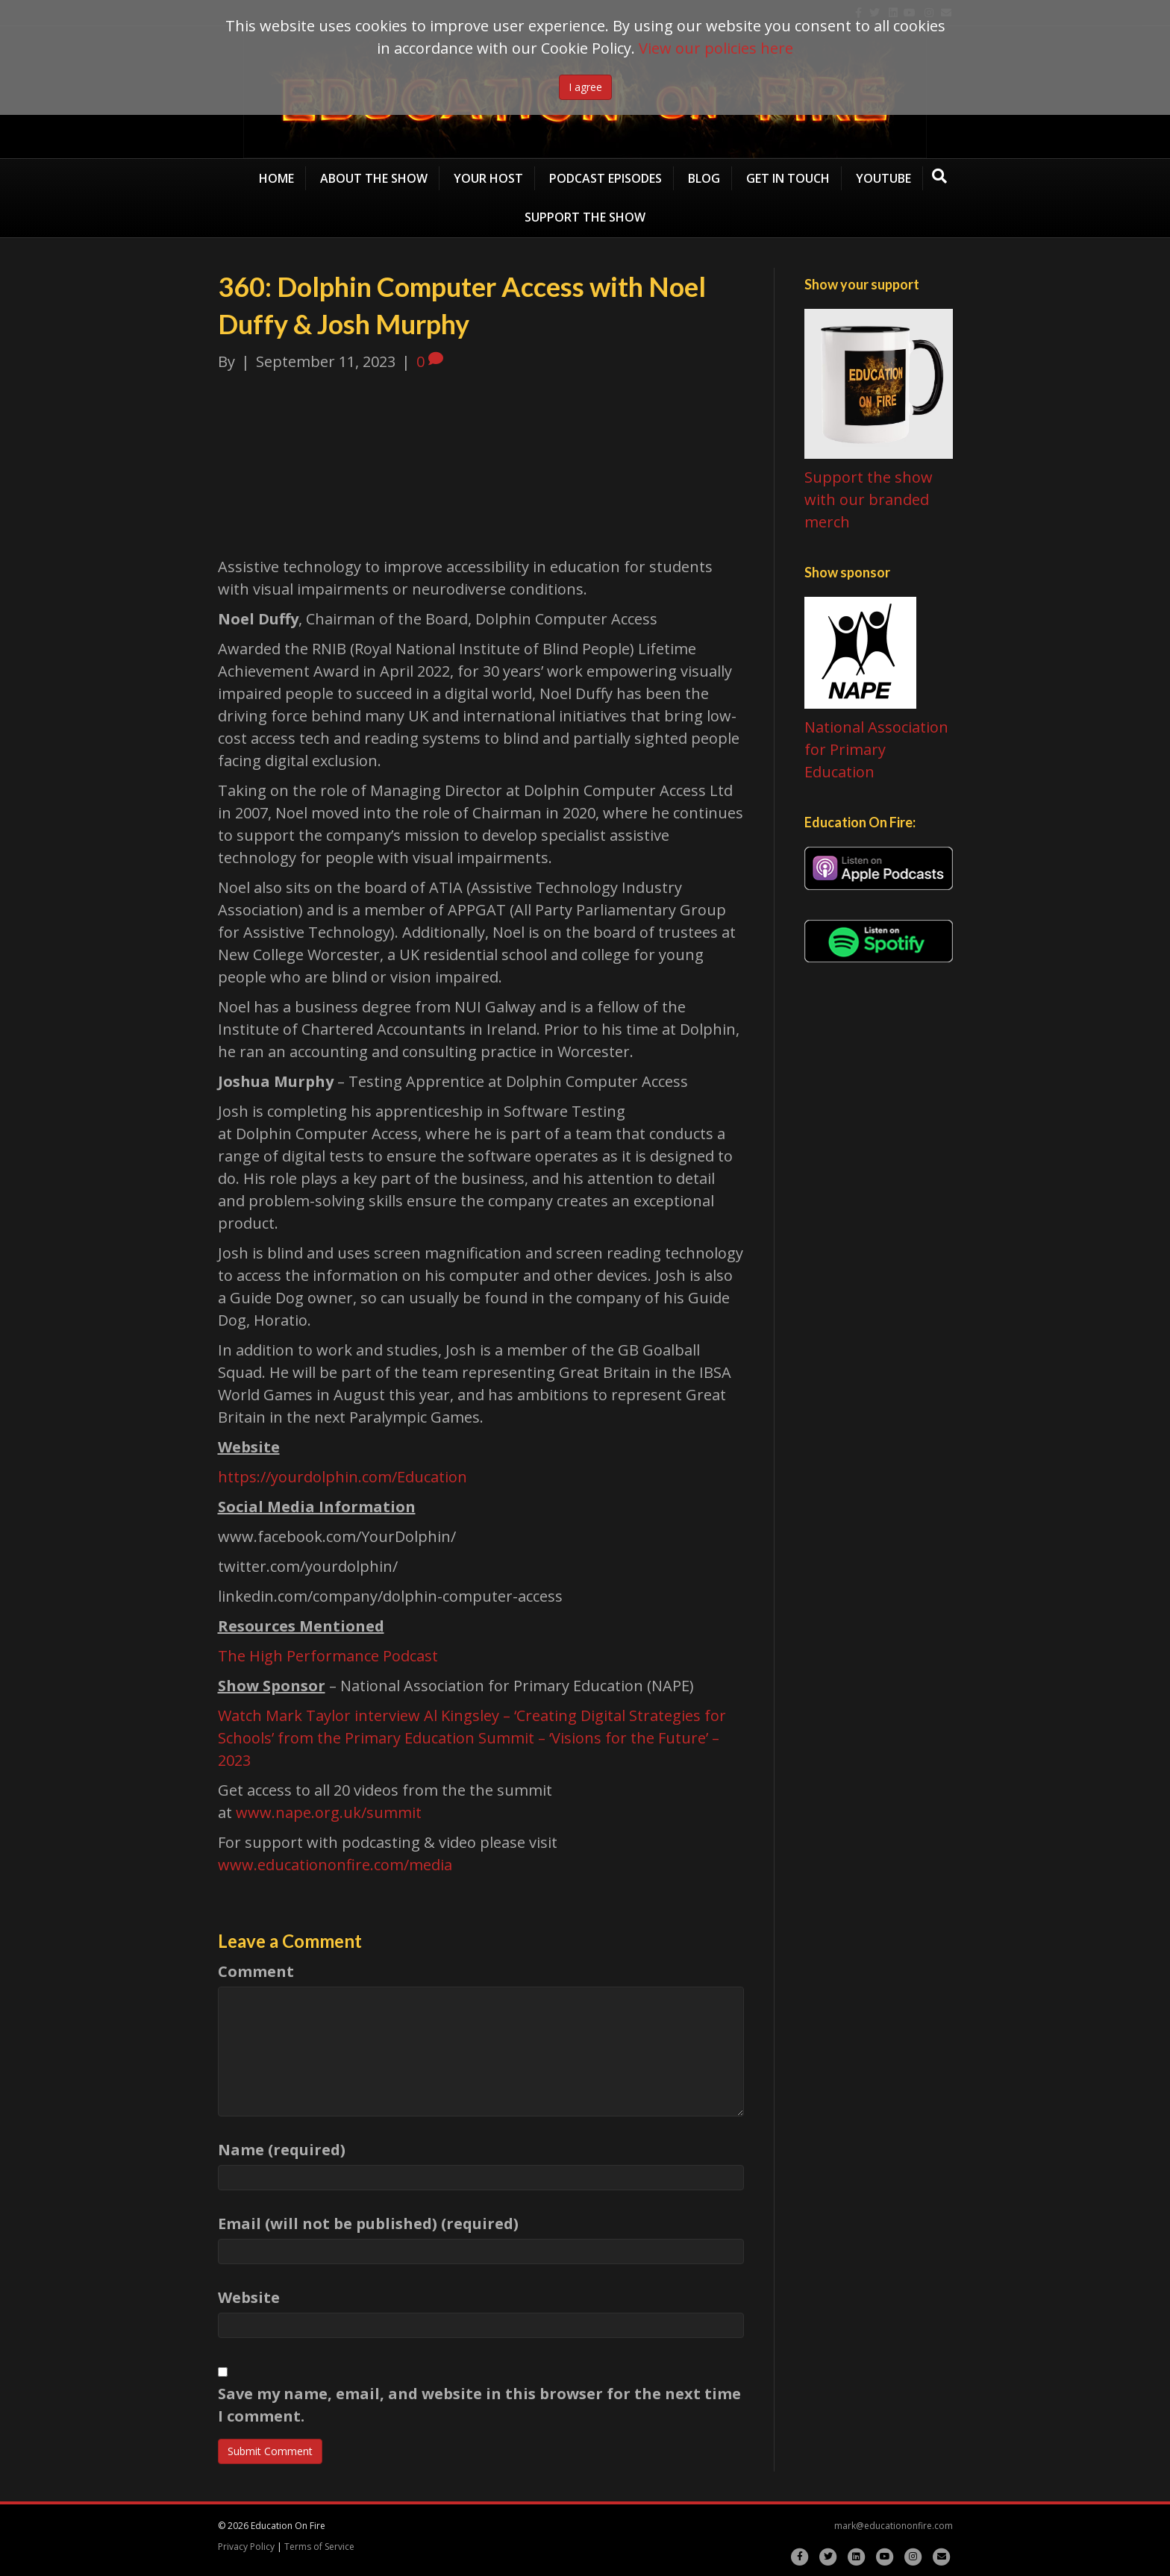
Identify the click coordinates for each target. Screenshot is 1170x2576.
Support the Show (585, 217)
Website (249, 2297)
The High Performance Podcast (328, 1656)
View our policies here (716, 48)
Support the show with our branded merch (868, 499)
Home (276, 178)
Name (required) (281, 2150)
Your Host (488, 178)
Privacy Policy (246, 2546)
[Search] (939, 176)
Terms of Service (319, 2546)
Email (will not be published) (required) (368, 2223)
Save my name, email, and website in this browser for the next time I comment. (479, 2405)
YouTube (883, 178)
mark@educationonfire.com (893, 2525)
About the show (374, 178)
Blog (704, 178)
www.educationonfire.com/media (337, 1865)
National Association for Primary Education (876, 749)
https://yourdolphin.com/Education (342, 1477)
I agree (585, 87)
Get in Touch (788, 178)
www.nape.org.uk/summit (329, 1812)
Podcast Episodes (605, 178)
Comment (256, 1971)
